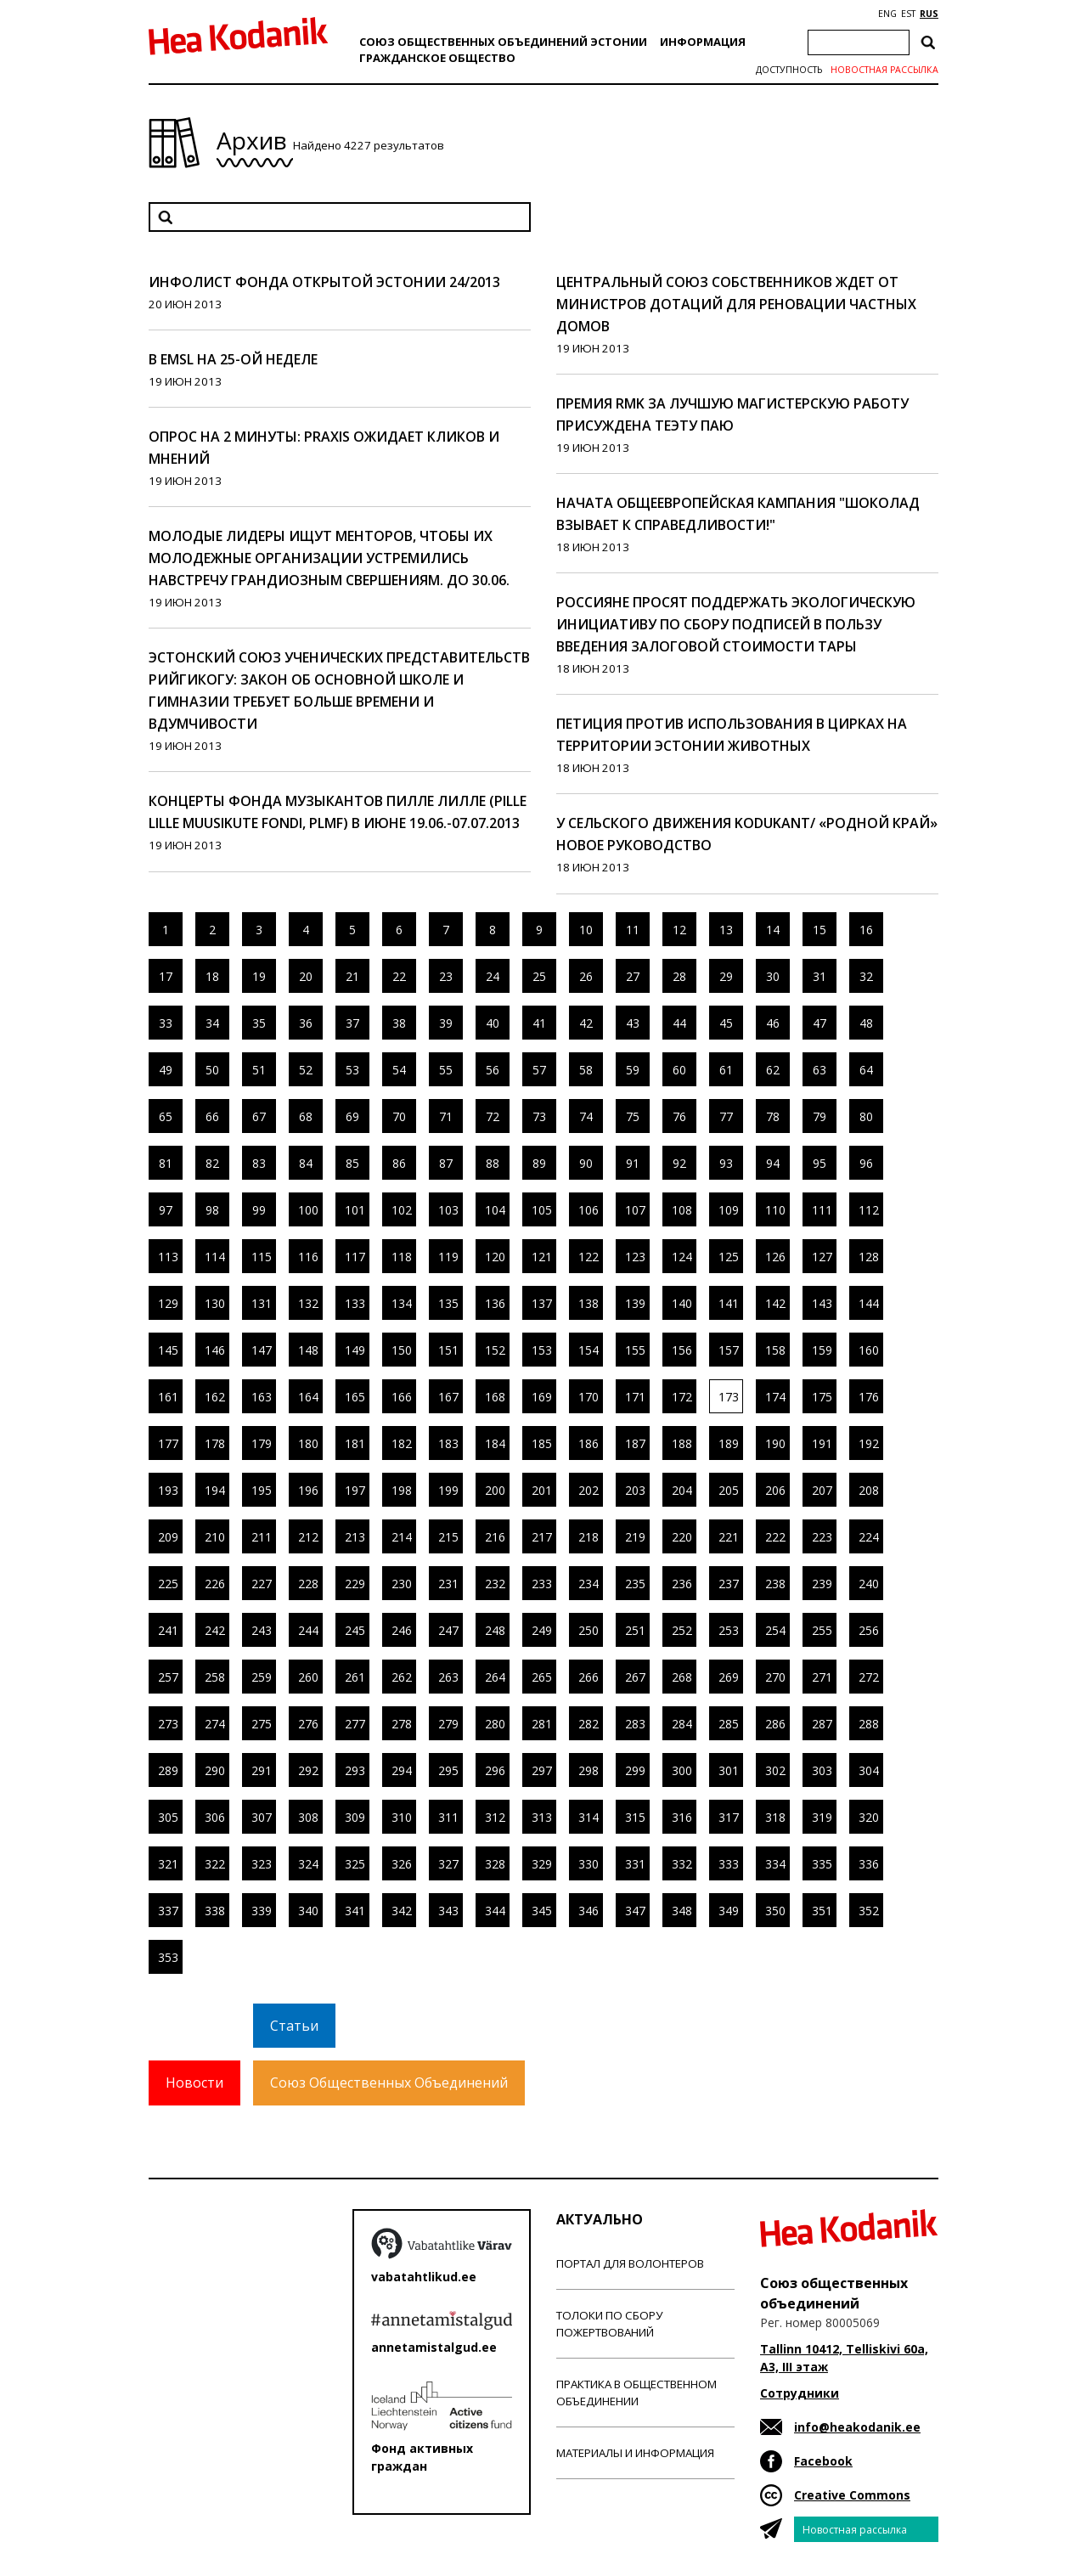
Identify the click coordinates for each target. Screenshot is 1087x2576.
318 (775, 1817)
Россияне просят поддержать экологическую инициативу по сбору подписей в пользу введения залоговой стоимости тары (735, 624)
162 (215, 1397)
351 (822, 1910)
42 (586, 1023)
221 (728, 1537)
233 (542, 1583)
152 (495, 1350)
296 (495, 1770)
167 (448, 1397)
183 (448, 1443)
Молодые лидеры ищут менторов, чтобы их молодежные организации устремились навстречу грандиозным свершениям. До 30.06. (329, 558)
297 (542, 1770)
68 (306, 1116)
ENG (887, 14)
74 (586, 1116)
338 (215, 1910)
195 (261, 1490)
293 (355, 1770)
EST (908, 14)
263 (448, 1677)
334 (775, 1864)
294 (401, 1770)
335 (822, 1864)
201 (542, 1490)
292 (308, 1770)
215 (448, 1537)
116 (308, 1257)
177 (168, 1443)
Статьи (294, 2025)
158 (775, 1350)
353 (168, 1957)
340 (308, 1910)
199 (448, 1490)
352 (869, 1910)
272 (869, 1677)
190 (775, 1443)
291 (261, 1770)
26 (586, 976)
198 (401, 1490)
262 (401, 1677)
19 (259, 976)
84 (306, 1163)
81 (165, 1163)
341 (355, 1910)
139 (635, 1303)
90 (586, 1163)
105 (542, 1210)
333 (728, 1864)
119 (448, 1257)
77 (726, 1116)
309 (355, 1817)
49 (165, 1070)
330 (588, 1864)
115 (261, 1257)
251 (635, 1630)
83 (259, 1163)
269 (728, 1677)
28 (679, 976)
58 (586, 1070)
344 (495, 1910)
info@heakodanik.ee (857, 2427)
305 (168, 1817)
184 (495, 1443)
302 (775, 1770)
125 (728, 1257)
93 (726, 1163)
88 (492, 1163)
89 (539, 1163)
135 (448, 1303)
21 (352, 976)
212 (308, 1537)
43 (632, 1023)
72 (492, 1116)
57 (539, 1070)
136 (495, 1303)
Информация (703, 41)
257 (168, 1677)
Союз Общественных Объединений (389, 2082)
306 (215, 1817)
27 (632, 976)
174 (775, 1397)
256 (869, 1630)
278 (401, 1724)
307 (261, 1817)
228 (308, 1583)
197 (355, 1490)
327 (448, 1864)
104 (495, 1210)
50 (212, 1070)
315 (635, 1817)
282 (588, 1724)
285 (728, 1724)
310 (401, 1817)
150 (401, 1350)
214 (401, 1537)
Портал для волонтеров (630, 2263)
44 (679, 1023)
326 (401, 1864)
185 (542, 1443)
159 (822, 1350)
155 (635, 1350)
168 (495, 1397)
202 (588, 1490)
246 (401, 1630)
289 (168, 1770)
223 (822, 1537)
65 (165, 1116)
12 (679, 930)
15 (819, 930)
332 (682, 1864)
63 (819, 1070)
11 (632, 930)
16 (866, 930)
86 (399, 1163)
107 (635, 1210)
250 (588, 1630)
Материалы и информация (635, 2452)
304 (869, 1770)
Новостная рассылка (884, 70)
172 (682, 1397)
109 (728, 1210)
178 (215, 1443)
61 (726, 1070)
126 (775, 1257)
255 (822, 1630)
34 (212, 1023)
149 (355, 1350)
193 (168, 1490)
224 (869, 1537)
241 (168, 1630)
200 (495, 1490)
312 (495, 1817)
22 (399, 976)
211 (261, 1537)
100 (308, 1210)
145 (168, 1350)
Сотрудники (799, 2393)
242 (215, 1630)
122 (588, 1257)
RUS (929, 14)
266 (588, 1677)
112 (869, 1210)
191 (822, 1443)
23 (446, 976)
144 (869, 1303)
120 (495, 1257)
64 (866, 1070)
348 (682, 1910)
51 (259, 1070)
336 (869, 1864)
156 (682, 1350)
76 (679, 1116)
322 (215, 1864)
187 (635, 1443)
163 (261, 1397)
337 (168, 1910)
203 (635, 1490)
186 (588, 1443)
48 (866, 1023)
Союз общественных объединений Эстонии (503, 41)
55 (446, 1070)
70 (399, 1116)
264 (495, 1677)
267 (635, 1677)
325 (355, 1864)
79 (819, 1116)
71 (446, 1116)
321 (168, 1864)
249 (542, 1630)
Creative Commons (852, 2495)
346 (588, 1910)
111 (822, 1210)
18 (212, 976)
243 (261, 1630)
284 (682, 1724)
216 (495, 1537)
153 (542, 1350)
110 (775, 1210)
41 (539, 1023)
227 (261, 1583)
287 (822, 1724)
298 (588, 1770)
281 (542, 1724)
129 (168, 1303)
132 (308, 1303)
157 (728, 1350)
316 (682, 1817)
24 (492, 976)
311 (448, 1817)
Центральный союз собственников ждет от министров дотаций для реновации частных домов (736, 304)
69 (352, 1116)
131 (261, 1303)
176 (869, 1397)
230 (401, 1583)
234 (588, 1583)
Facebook (823, 2461)
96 (866, 1163)
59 (632, 1070)
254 (775, 1630)
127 (822, 1257)
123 (635, 1257)
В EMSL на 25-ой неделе (233, 359)
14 (773, 930)
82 (212, 1163)
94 (773, 1163)
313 (542, 1817)
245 (355, 1630)
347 (635, 1910)
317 (728, 1817)
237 (728, 1583)
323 (261, 1864)
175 (822, 1397)
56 (492, 1070)
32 (866, 976)
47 (819, 1023)
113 (168, 1257)
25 (539, 976)
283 (635, 1724)
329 (542, 1864)
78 (773, 1116)
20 (306, 976)
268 (682, 1677)
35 (259, 1023)
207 (822, 1490)
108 (682, 1210)
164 (308, 1397)
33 (165, 1023)
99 (259, 1210)
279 (448, 1724)
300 (682, 1770)
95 (819, 1163)
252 (682, 1630)
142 (775, 1303)
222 (775, 1537)
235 (635, 1583)
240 (869, 1583)
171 (635, 1397)
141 (728, 1303)
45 (726, 1023)
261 (355, 1677)
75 (632, 1116)
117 (355, 1257)
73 (539, 1116)
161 (168, 1397)
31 (819, 976)
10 (586, 930)
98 (212, 1210)
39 (446, 1023)
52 (306, 1070)
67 (259, 1116)
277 (355, 1724)
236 (682, 1583)
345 (542, 1910)
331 (635, 1864)
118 (401, 1257)
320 (869, 1817)
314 (588, 1817)
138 (588, 1303)
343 (448, 1910)
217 (542, 1537)
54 (399, 1070)
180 (308, 1443)
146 (215, 1350)
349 (728, 1910)
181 (355, 1443)
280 (495, 1724)
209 (168, 1537)
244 (308, 1630)
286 (775, 1724)
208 (869, 1490)
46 (773, 1023)
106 (588, 1210)
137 (542, 1303)
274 (215, 1724)
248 (495, 1630)
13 (726, 930)
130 (215, 1303)
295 (448, 1770)
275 (261, 1724)
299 (635, 1770)
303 (822, 1770)
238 (775, 1583)
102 (401, 1210)
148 (308, 1350)
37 (352, 1023)
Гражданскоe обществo (437, 57)
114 (215, 1257)
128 (869, 1257)
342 (401, 1910)
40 (492, 1023)
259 (261, 1677)
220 (682, 1537)
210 (215, 1537)
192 (869, 1443)
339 (261, 1910)
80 (866, 1116)
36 (306, 1023)
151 (448, 1350)
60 (679, 1070)
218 (588, 1537)
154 (588, 1350)
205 (728, 1490)
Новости (194, 2082)
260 (308, 1677)
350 (775, 1910)
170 (588, 1397)
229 (355, 1583)
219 (635, 1537)
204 (682, 1490)
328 (495, 1864)
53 (352, 1070)
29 (726, 976)
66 (212, 1116)
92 (679, 1163)
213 (355, 1537)
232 (495, 1583)
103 (448, 1210)
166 (401, 1397)
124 (682, 1257)
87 (446, 1163)
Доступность (789, 70)
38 (399, 1023)
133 (355, 1303)
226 (215, 1583)
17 (165, 976)
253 (728, 1630)
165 (355, 1397)
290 (215, 1770)
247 (448, 1630)
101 (355, 1210)
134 (401, 1303)
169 (542, 1397)
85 (352, 1163)
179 (261, 1443)
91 (632, 1163)
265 (542, 1677)
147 (261, 1350)
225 (168, 1583)
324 (308, 1864)
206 (775, 1490)
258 (215, 1677)
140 (682, 1303)
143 (822, 1303)
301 (728, 1770)
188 (682, 1443)
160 (869, 1350)
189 (728, 1443)
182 (401, 1443)
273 (168, 1724)
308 (308, 1817)
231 (448, 1583)
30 (773, 976)
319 (822, 1817)
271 (822, 1677)
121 (542, 1257)
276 (308, 1724)
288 (869, 1724)
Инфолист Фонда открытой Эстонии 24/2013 (324, 282)
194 (215, 1490)
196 (308, 1490)
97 (165, 1210)
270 (775, 1677)
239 (822, 1583)
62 (773, 1070)
